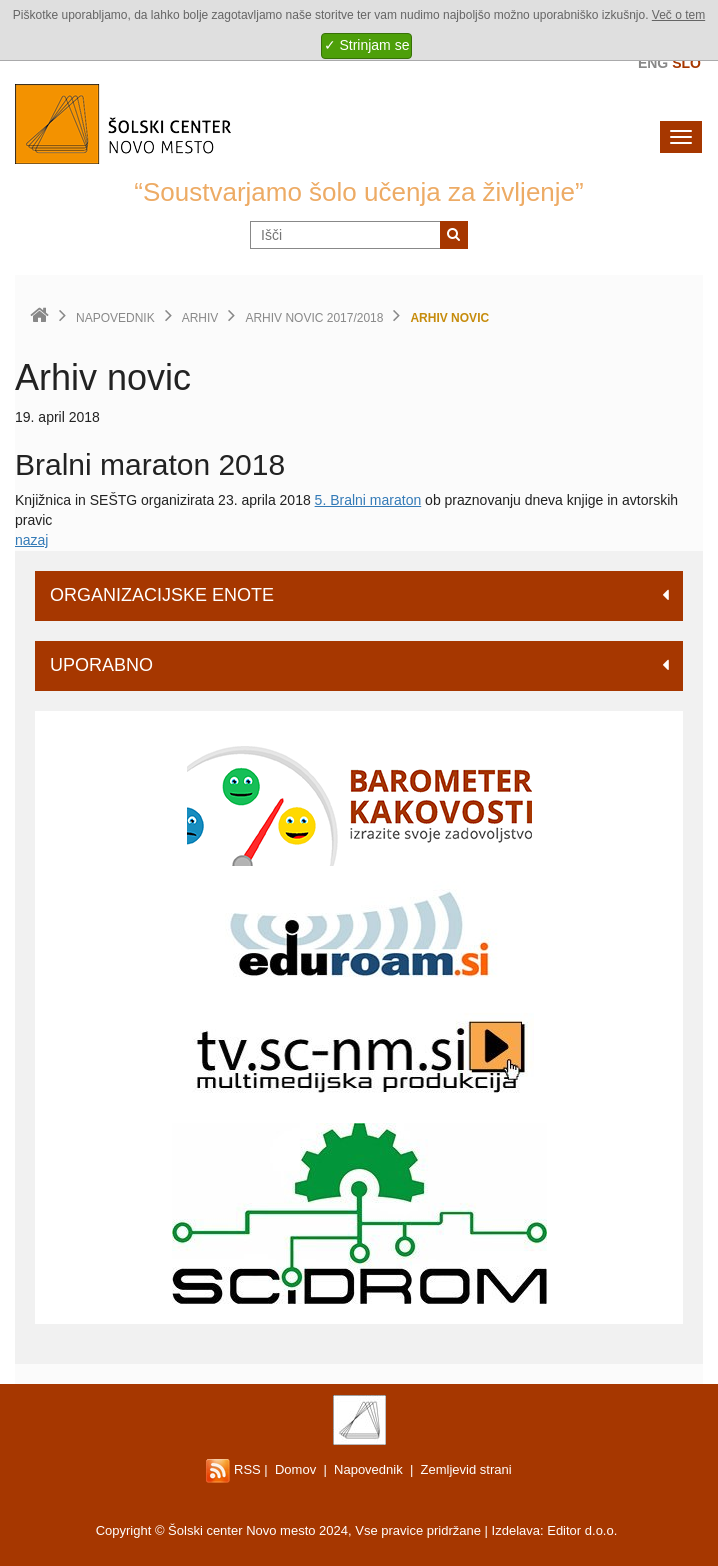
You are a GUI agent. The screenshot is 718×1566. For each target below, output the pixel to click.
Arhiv (200, 318)
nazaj (31, 540)
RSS (233, 1469)
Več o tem (678, 15)
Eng (653, 63)
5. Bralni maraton (368, 500)
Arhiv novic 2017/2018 (314, 318)
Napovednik (115, 318)
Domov (295, 1469)
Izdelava (516, 1530)
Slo (686, 63)
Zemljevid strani (466, 1469)
